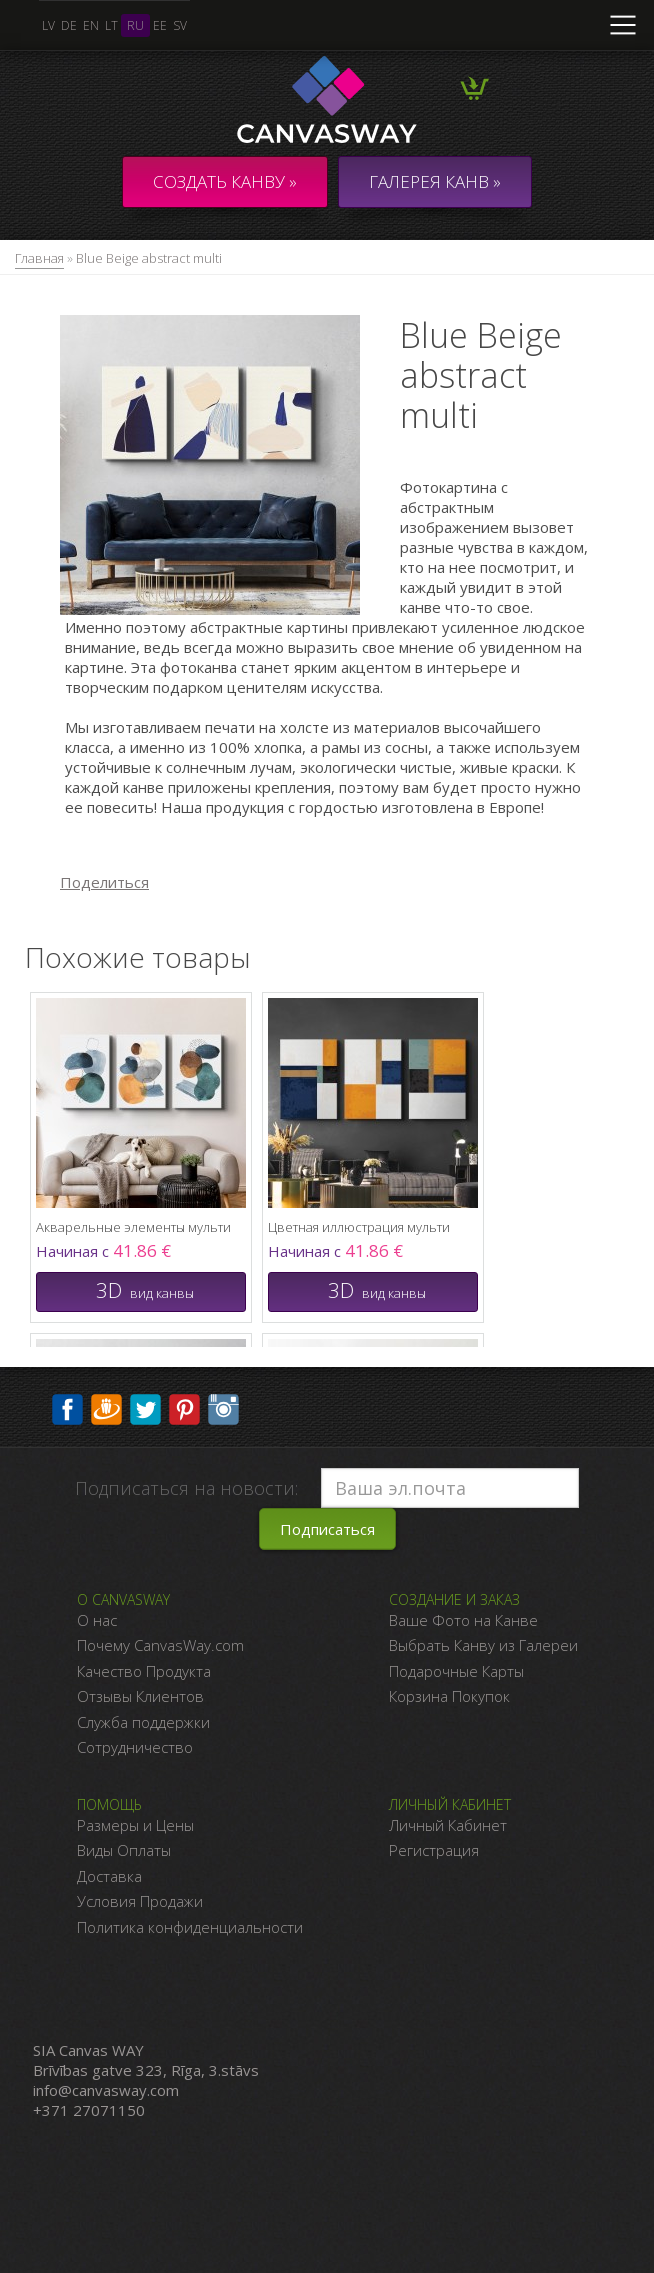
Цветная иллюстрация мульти (359, 1227)
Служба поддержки (143, 1722)
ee (160, 25)
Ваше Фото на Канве (463, 1620)
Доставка (109, 1876)
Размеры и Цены (135, 1825)
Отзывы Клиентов (140, 1696)
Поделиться (104, 882)
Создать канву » (225, 181)
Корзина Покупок (449, 1696)
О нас (97, 1620)
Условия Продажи (140, 1901)
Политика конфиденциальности (190, 1927)
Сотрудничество (135, 1747)
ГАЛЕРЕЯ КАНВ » (435, 181)
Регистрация (434, 1850)
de (69, 25)
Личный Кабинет (448, 1825)
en (91, 25)
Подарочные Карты (456, 1671)
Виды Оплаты (124, 1850)
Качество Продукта (144, 1671)
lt (111, 25)
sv (180, 25)
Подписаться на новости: (186, 1488)
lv (48, 25)
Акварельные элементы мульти (133, 1227)
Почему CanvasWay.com (160, 1645)
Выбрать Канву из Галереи (483, 1645)
